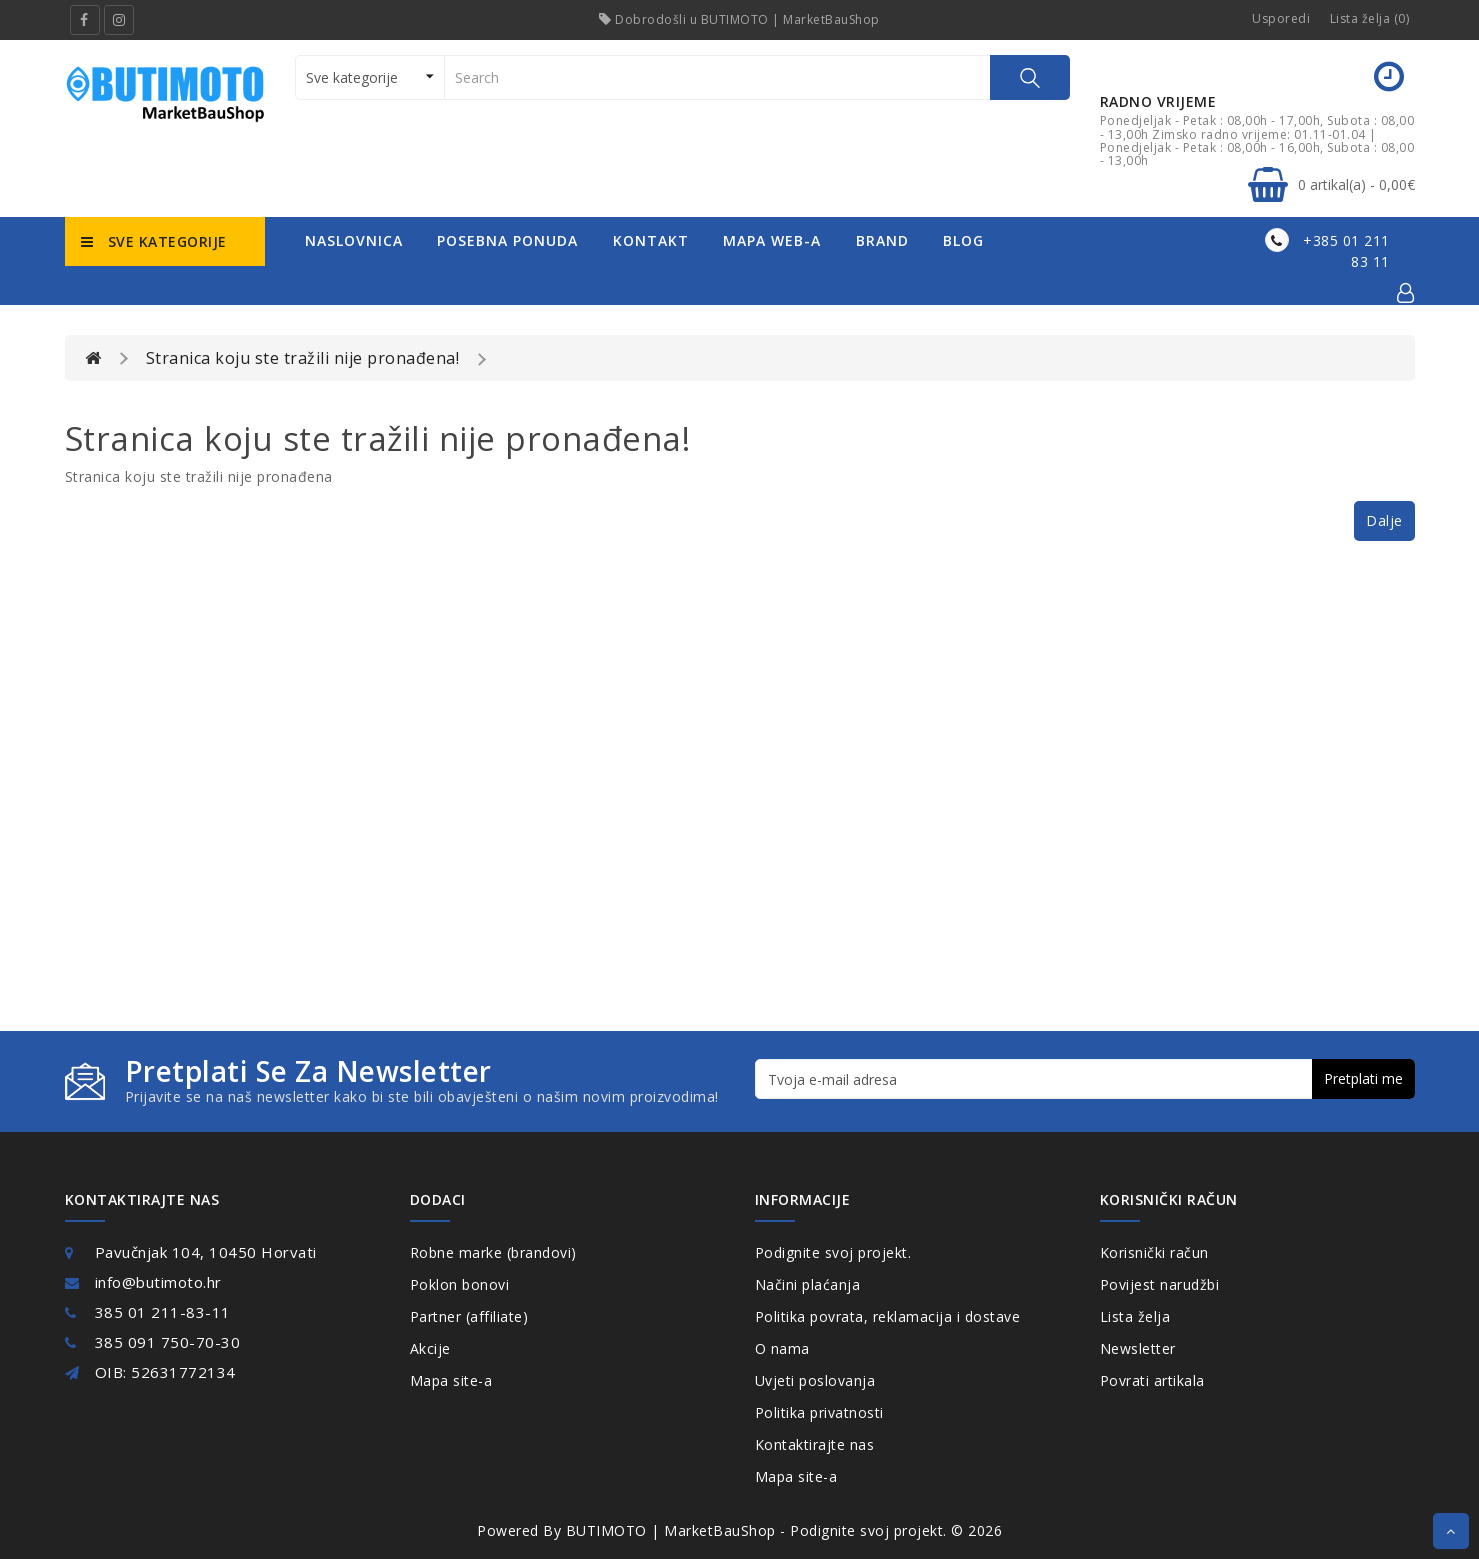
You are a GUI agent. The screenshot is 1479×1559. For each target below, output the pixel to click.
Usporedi (1281, 18)
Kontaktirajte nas (815, 1444)
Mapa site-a (451, 1380)
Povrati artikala (1152, 1380)
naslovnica (354, 240)
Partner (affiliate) (469, 1316)
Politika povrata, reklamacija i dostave (888, 1316)
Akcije (430, 1348)
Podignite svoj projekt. (833, 1252)
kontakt (651, 240)
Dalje (1384, 520)
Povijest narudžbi (1160, 1284)
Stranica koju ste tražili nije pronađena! (303, 358)
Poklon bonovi (460, 1284)
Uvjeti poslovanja (815, 1380)
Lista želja (1135, 1316)
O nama (782, 1348)
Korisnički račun (1154, 1252)
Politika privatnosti (819, 1412)
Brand (882, 240)
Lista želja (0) (1370, 18)
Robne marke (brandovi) (493, 1252)
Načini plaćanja (808, 1284)
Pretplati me (1363, 1078)
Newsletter (1138, 1348)
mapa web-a (772, 240)
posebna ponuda (507, 240)
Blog (963, 240)
